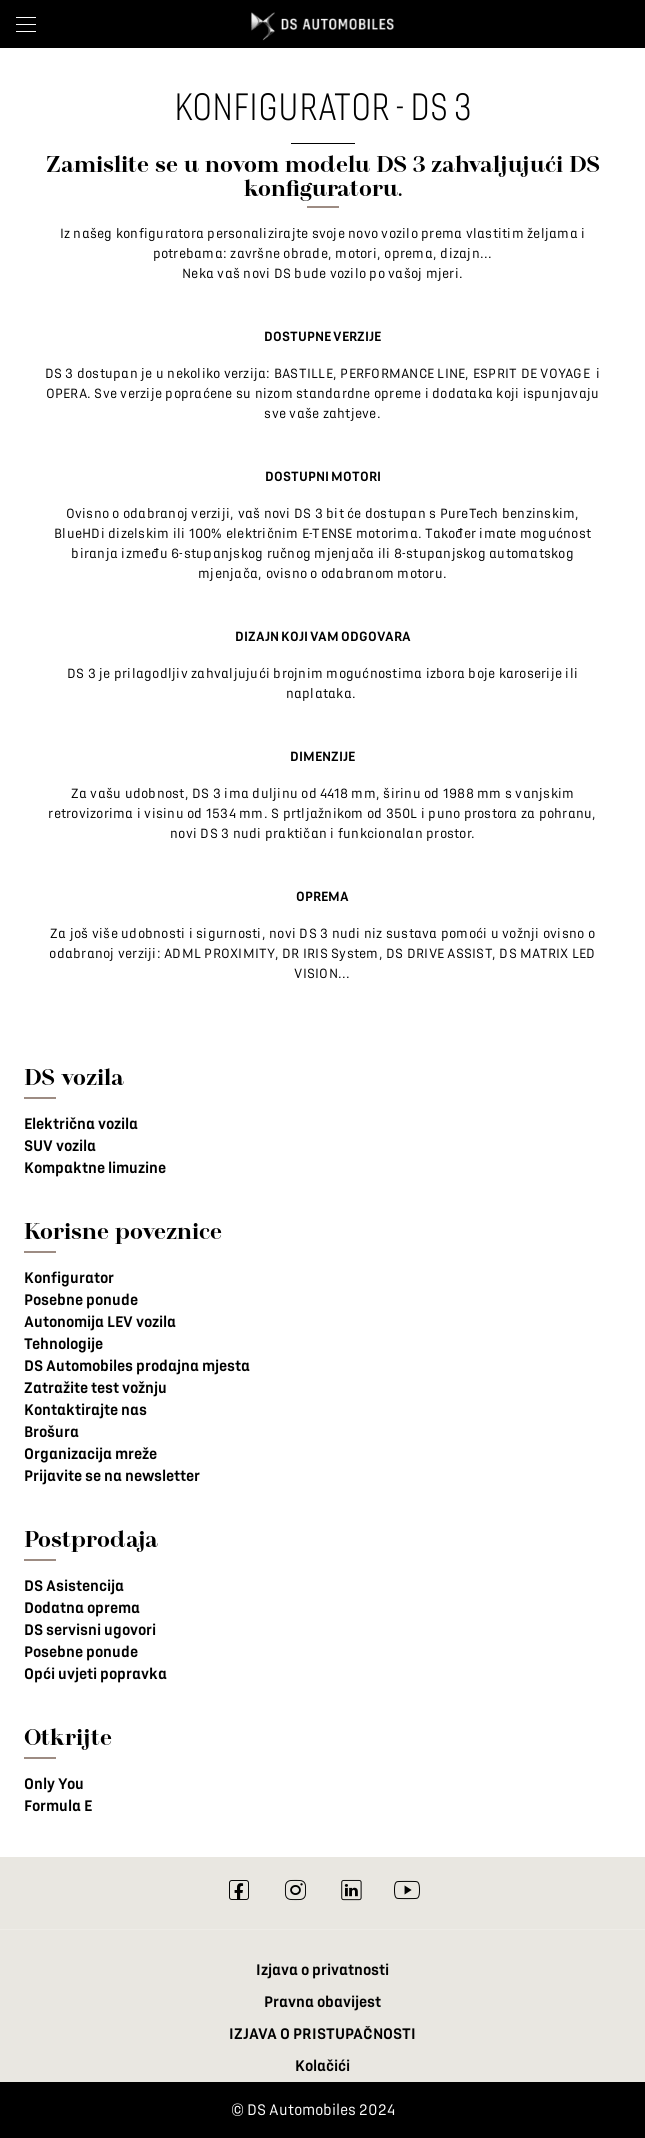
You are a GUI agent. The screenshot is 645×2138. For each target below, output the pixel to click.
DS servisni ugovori (90, 1630)
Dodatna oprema (82, 1608)
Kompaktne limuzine (95, 1168)
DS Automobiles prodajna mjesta (137, 1366)
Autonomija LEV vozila (100, 1322)
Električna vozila (81, 1124)
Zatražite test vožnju (95, 1388)
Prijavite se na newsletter (112, 1476)
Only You (54, 1784)
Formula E (58, 1806)
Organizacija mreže (90, 1454)
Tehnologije (63, 1344)
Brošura (51, 1432)
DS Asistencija (74, 1586)
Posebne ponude (81, 1300)
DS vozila (74, 1076)
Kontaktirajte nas (85, 1410)
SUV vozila (60, 1146)
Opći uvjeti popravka (95, 1674)
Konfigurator (69, 1278)
